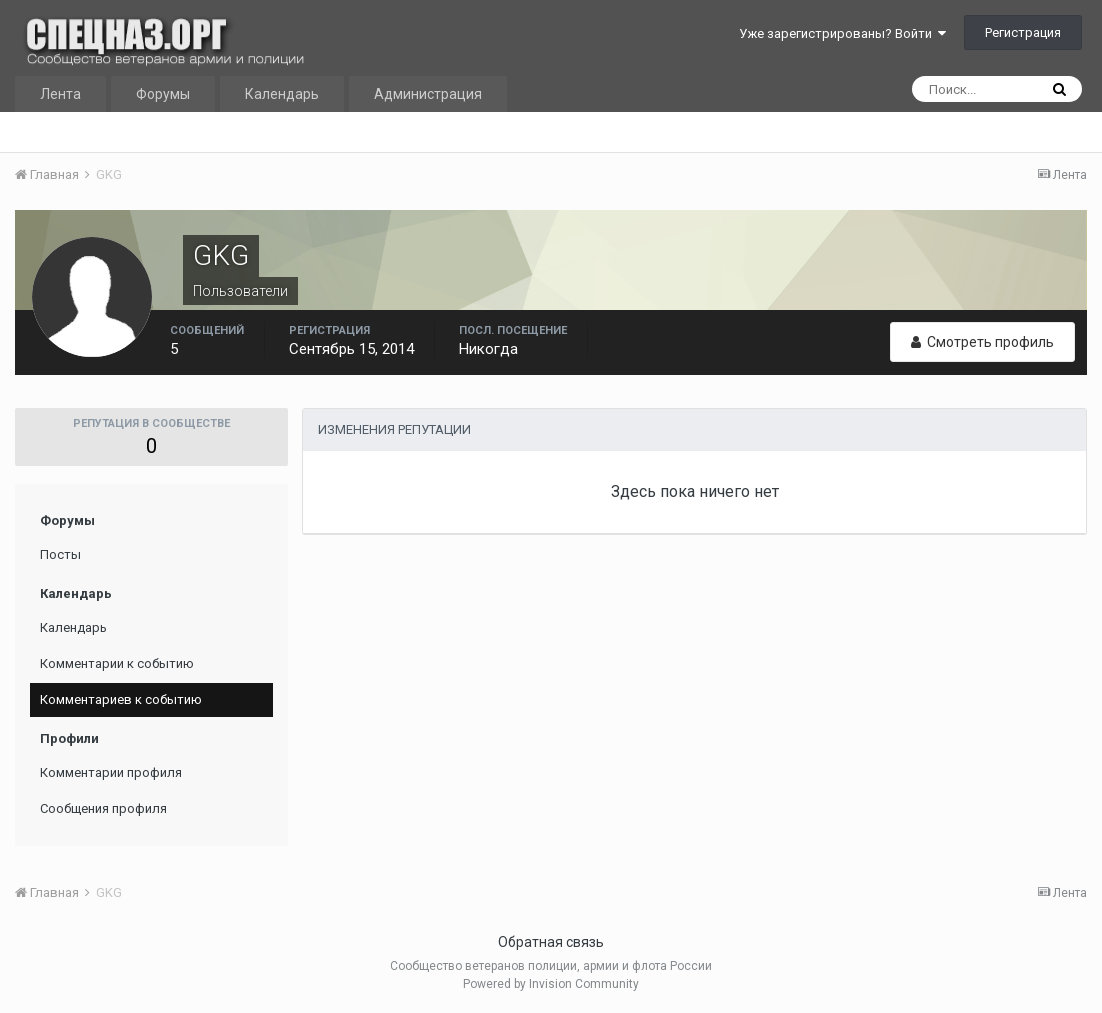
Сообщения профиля (103, 808)
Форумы (163, 94)
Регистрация (1023, 32)
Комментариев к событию (121, 699)
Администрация (428, 94)
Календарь (282, 94)
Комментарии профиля (111, 772)
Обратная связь (551, 942)
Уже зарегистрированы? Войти (842, 33)
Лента (60, 94)
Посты (60, 554)
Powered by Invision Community (551, 984)
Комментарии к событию (117, 663)
